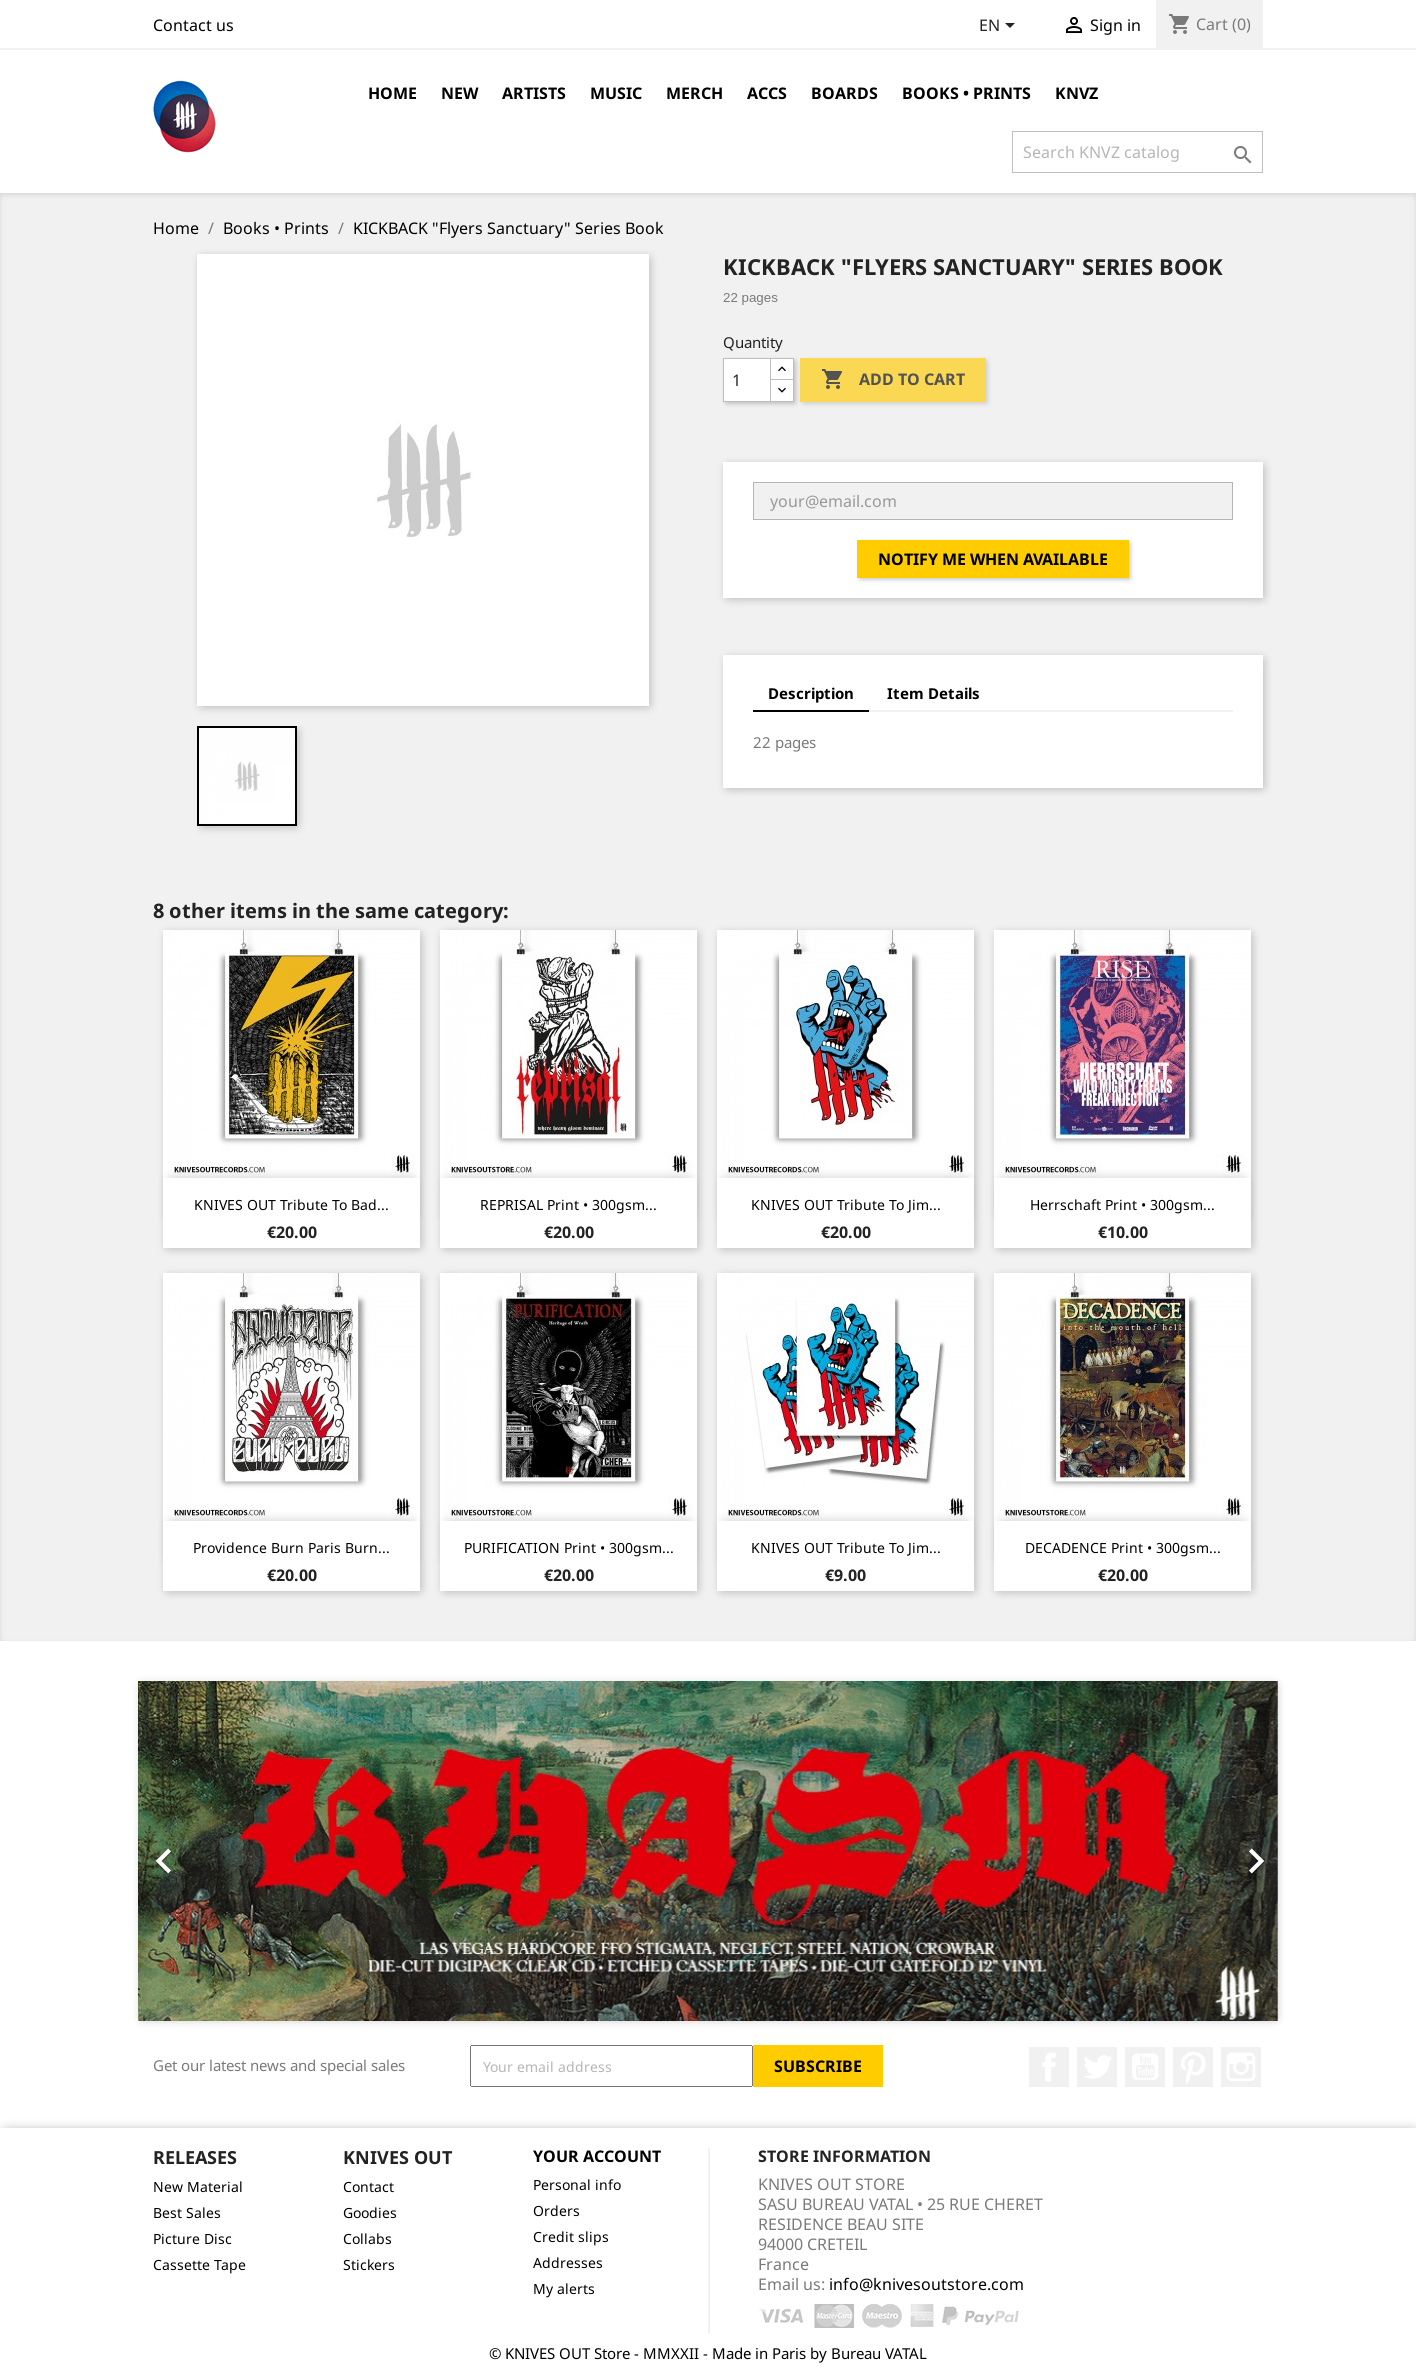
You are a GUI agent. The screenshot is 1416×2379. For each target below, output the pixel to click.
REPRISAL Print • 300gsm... (568, 1204)
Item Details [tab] (933, 693)
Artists (534, 93)
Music (616, 93)
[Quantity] (747, 380)
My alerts (564, 2288)
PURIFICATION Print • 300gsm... (569, 1547)
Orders (556, 2210)
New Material (198, 2186)
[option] (708, 1851)
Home (392, 93)
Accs (767, 93)
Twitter (1097, 2067)
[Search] (1137, 152)
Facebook (1049, 2067)
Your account (597, 2156)
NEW (459, 93)
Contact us (193, 25)
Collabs (367, 2238)
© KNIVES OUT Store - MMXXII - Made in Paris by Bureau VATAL (708, 2353)
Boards (844, 93)
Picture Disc (192, 2238)
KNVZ (1076, 93)
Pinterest (1193, 2067)
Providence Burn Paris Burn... (291, 1547)
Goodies (370, 2212)
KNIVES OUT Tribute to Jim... (846, 1204)
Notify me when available (993, 559)
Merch (694, 93)
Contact (368, 2186)
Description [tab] (811, 693)
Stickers (369, 2264)
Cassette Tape (199, 2264)
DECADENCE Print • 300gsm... (1123, 1547)
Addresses (568, 2262)
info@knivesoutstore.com (926, 2284)
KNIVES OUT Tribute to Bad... (291, 1204)
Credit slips (571, 2236)
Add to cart (893, 380)
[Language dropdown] (1000, 27)
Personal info (577, 2184)
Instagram (1241, 2067)
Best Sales (187, 2212)
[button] (223, 1851)
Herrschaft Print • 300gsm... (1122, 1204)
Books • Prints (966, 93)
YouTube (1145, 2067)
